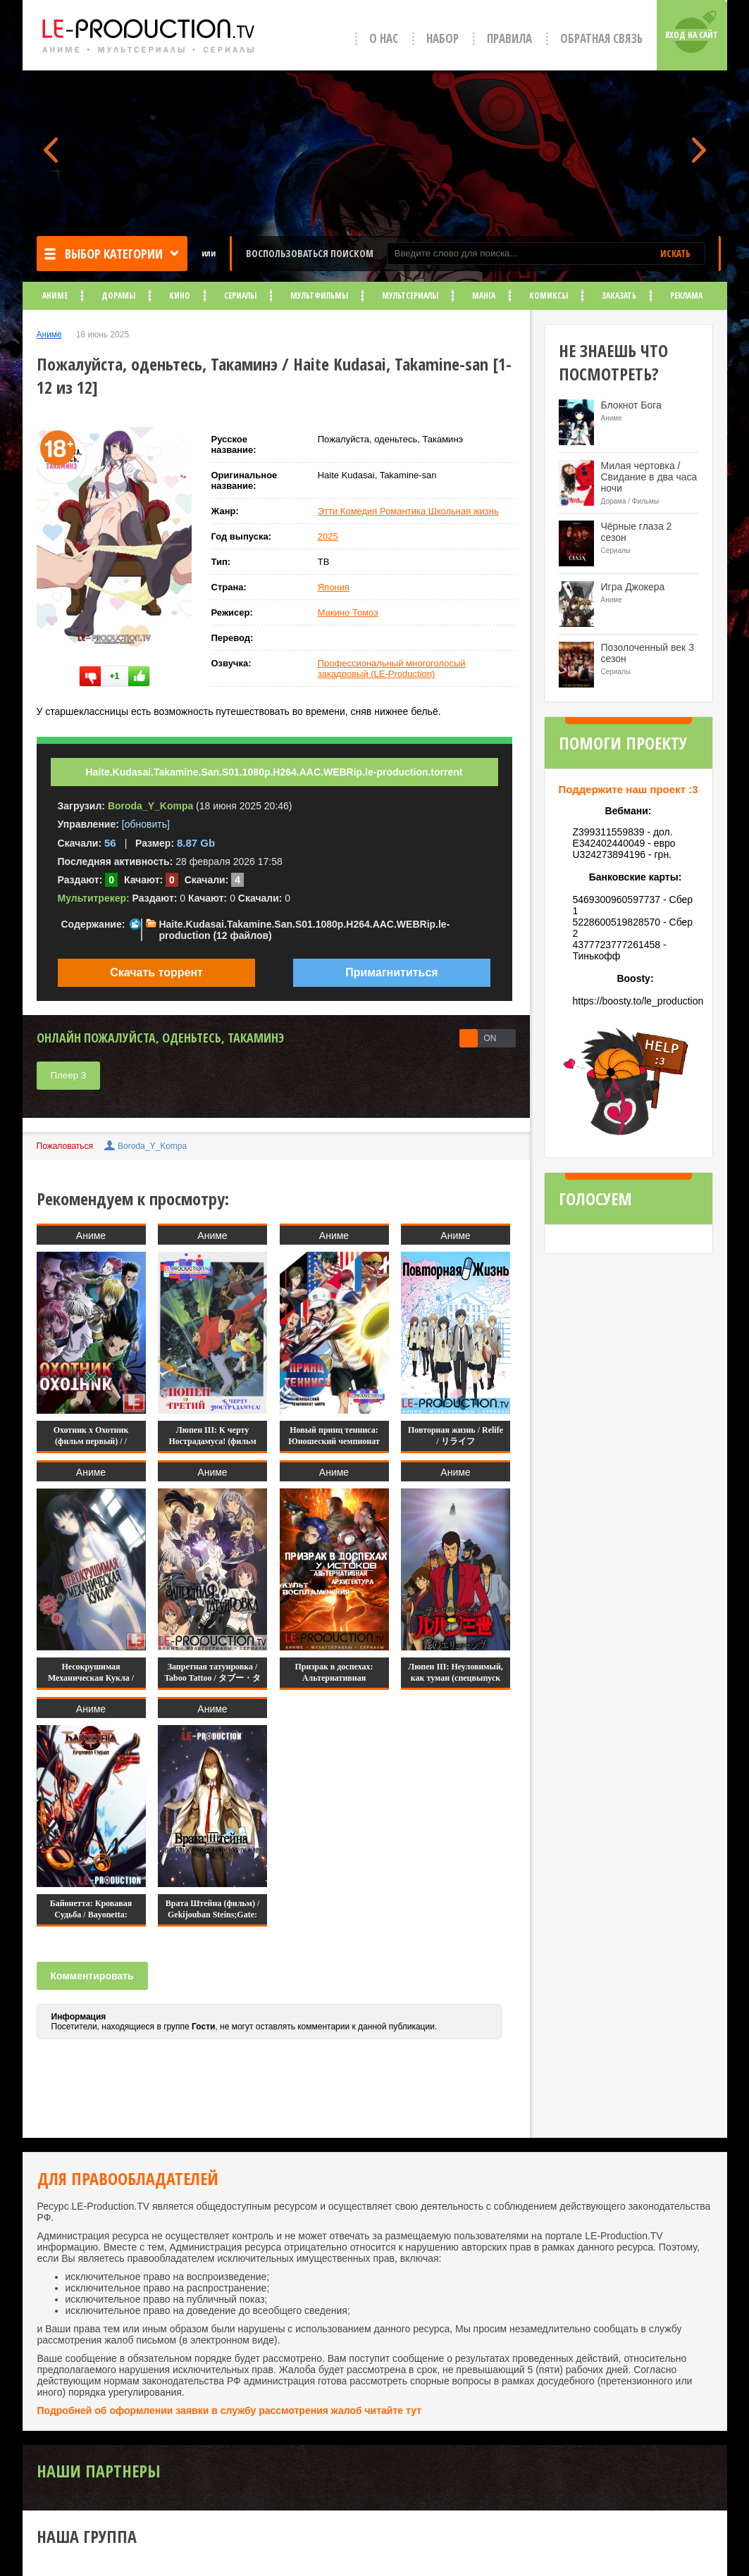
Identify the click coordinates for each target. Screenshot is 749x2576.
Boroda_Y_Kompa (152, 1146)
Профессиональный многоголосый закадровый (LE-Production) (392, 668)
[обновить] (146, 824)
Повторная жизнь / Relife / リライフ (455, 1435)
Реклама (686, 295)
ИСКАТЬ (675, 253)
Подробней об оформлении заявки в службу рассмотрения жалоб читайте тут (229, 2410)
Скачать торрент (156, 972)
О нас (383, 38)
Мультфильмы (319, 295)
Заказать (619, 295)
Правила (509, 38)
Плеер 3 (69, 1075)
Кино (179, 295)
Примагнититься (391, 972)
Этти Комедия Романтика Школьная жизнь (408, 511)
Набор (442, 38)
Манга (483, 295)
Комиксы (548, 295)
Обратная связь (601, 38)
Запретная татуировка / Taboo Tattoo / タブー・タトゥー (212, 1678)
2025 (328, 536)
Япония (333, 587)
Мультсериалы (410, 295)
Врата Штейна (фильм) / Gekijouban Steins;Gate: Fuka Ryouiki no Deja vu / (212, 1914)
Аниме (55, 295)
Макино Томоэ (348, 612)
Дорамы (118, 295)
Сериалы (240, 295)
